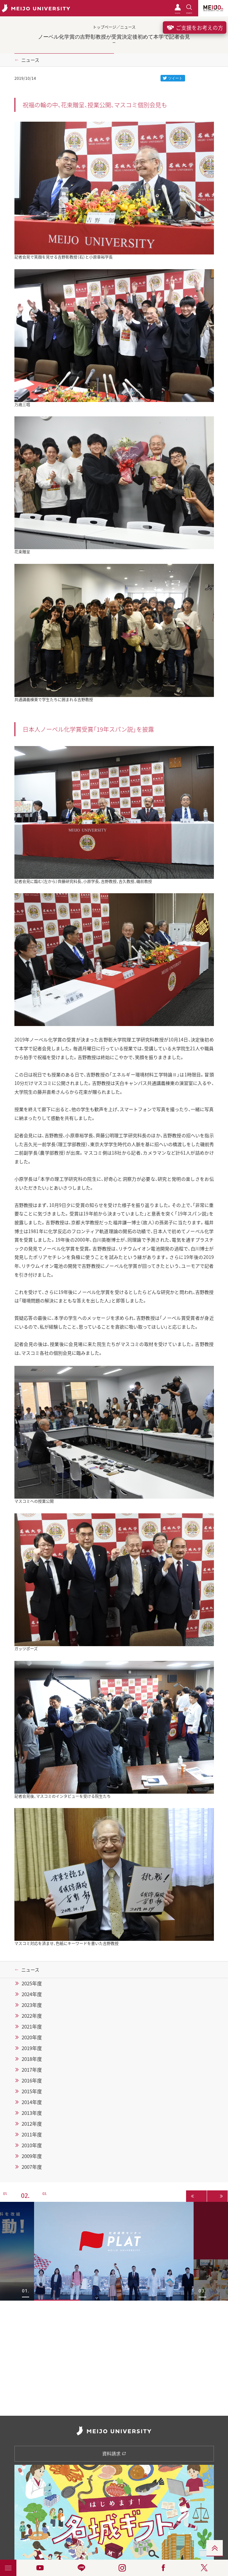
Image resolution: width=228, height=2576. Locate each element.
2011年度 (32, 2134)
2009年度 (32, 2156)
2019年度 (32, 2048)
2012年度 (32, 2123)
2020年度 (32, 2037)
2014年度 (32, 2102)
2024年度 (32, 1994)
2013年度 (32, 2112)
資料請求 (114, 2453)
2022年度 (32, 2015)
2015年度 (32, 2091)
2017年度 (32, 2069)
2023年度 (32, 2005)
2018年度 (32, 2059)
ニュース (30, 60)
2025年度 (32, 1983)
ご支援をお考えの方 (194, 27)
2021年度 (32, 2026)
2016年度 (32, 2080)
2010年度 (32, 2145)
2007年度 (32, 2166)
